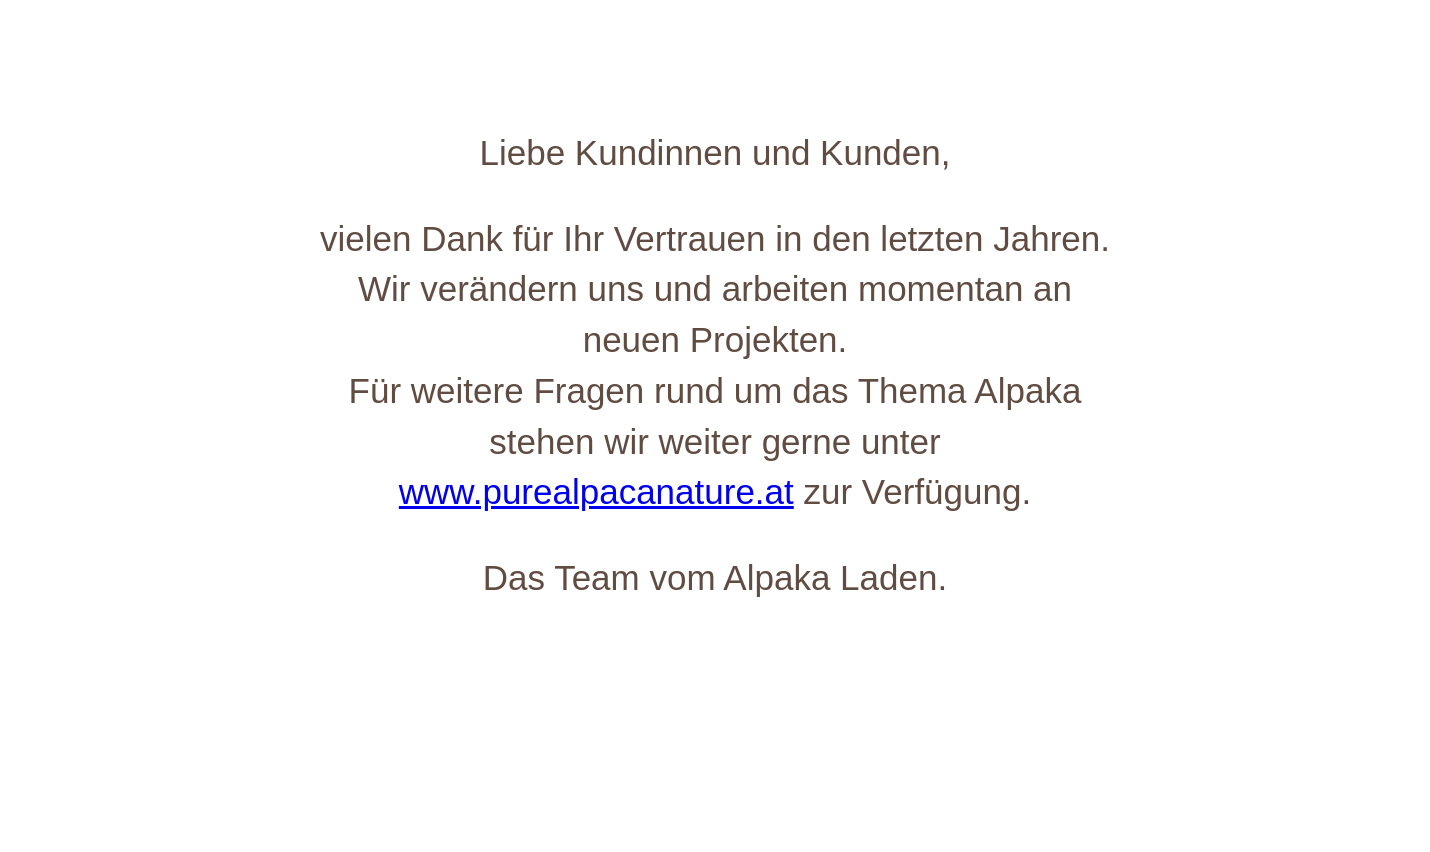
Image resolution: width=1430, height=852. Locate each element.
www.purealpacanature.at (596, 491)
